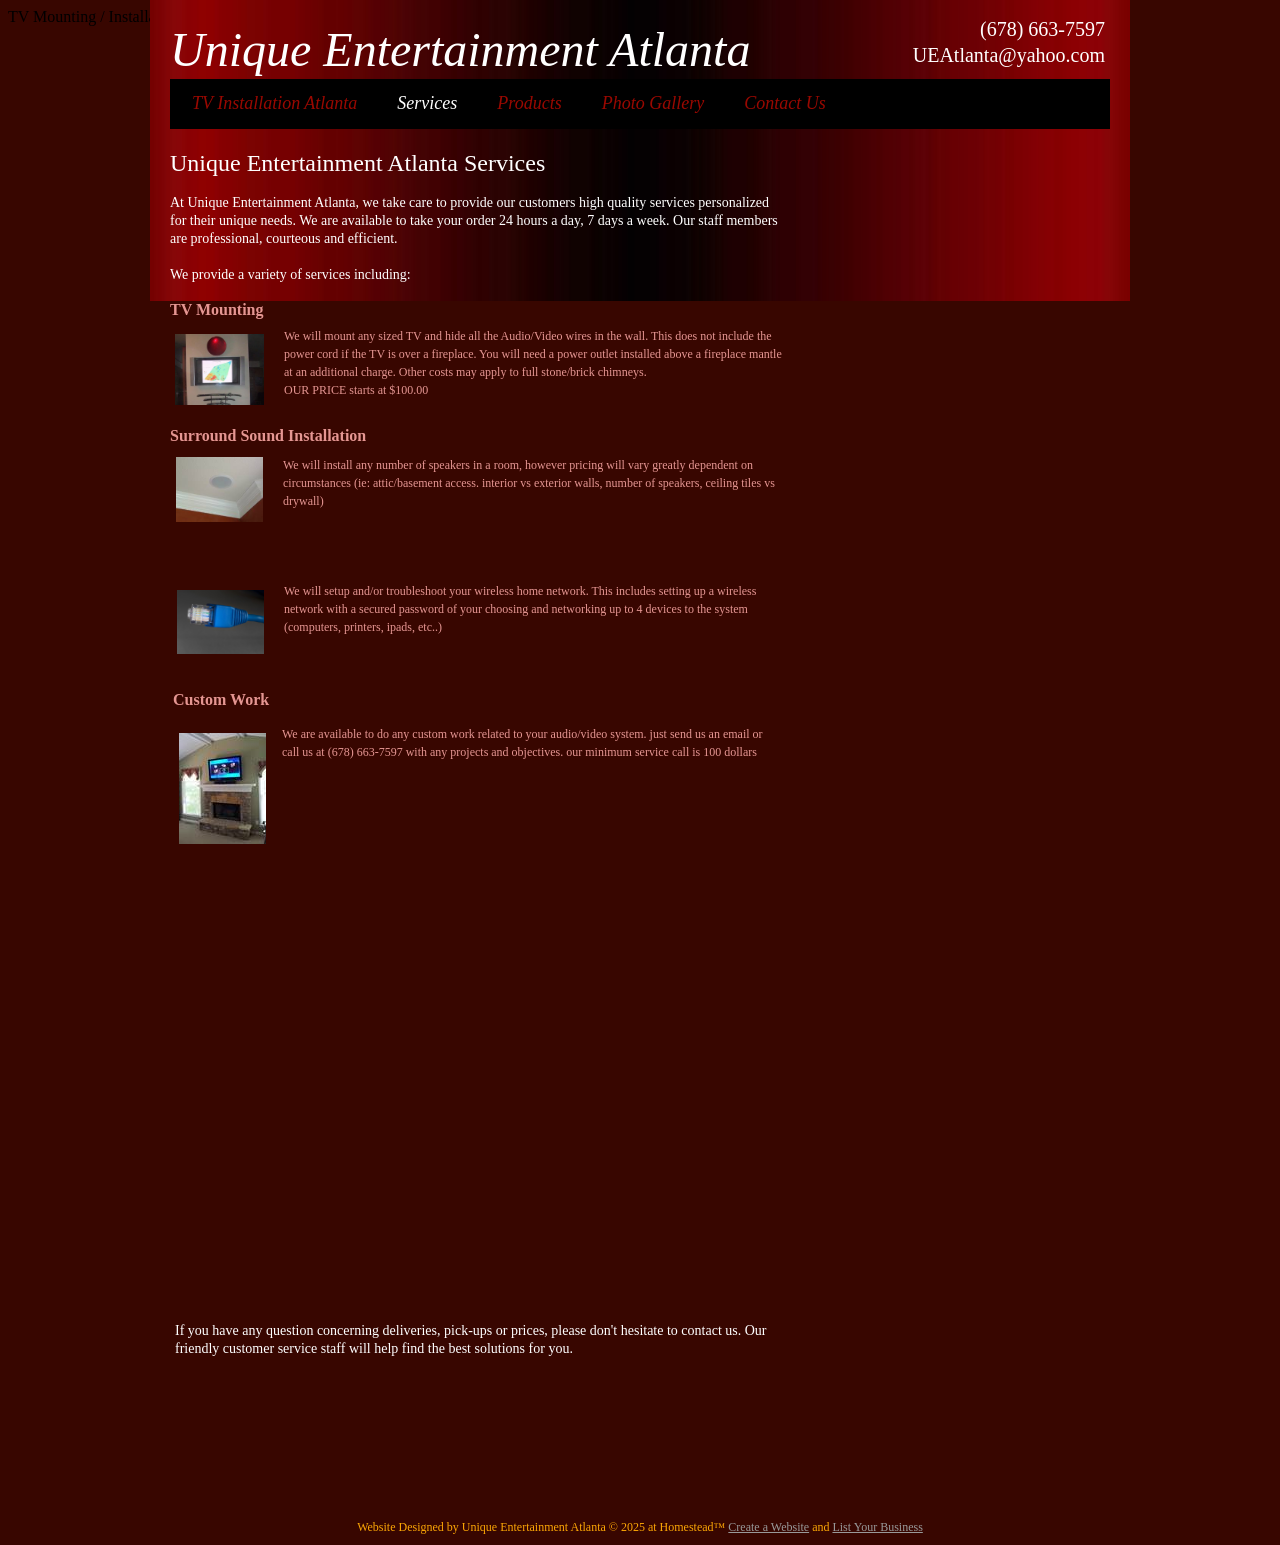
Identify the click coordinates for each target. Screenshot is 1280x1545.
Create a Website (768, 1527)
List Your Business (877, 1527)
